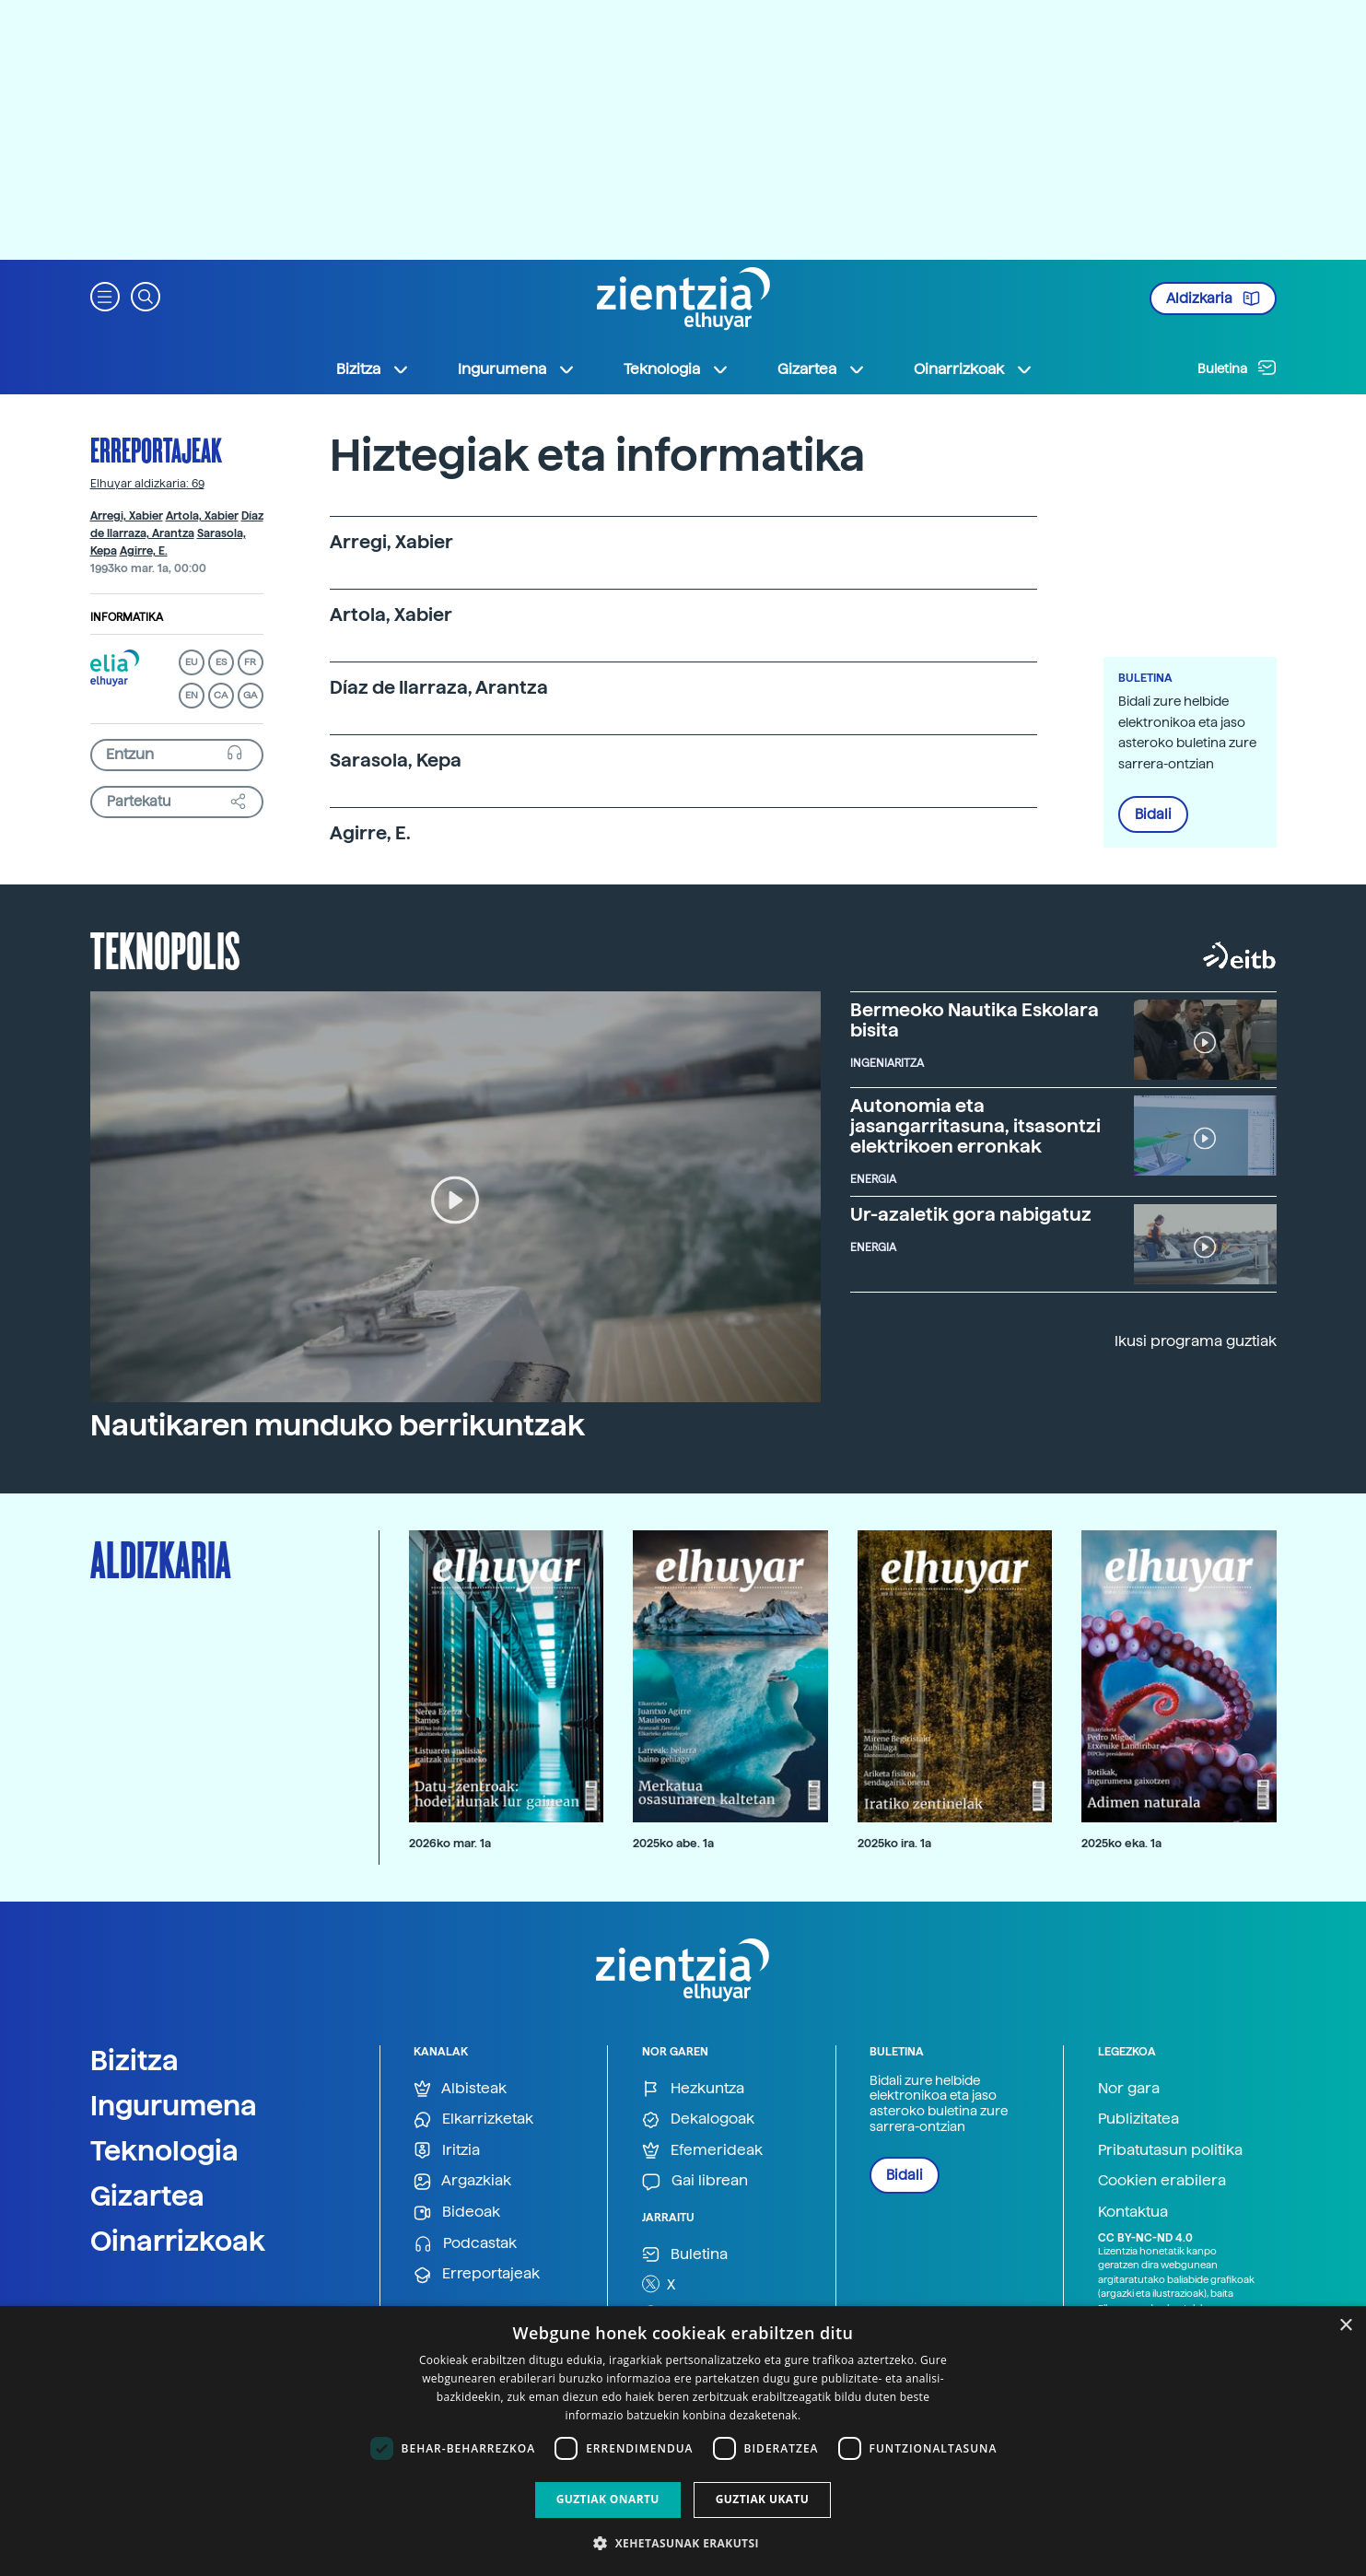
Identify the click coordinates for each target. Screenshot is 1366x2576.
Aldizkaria (1213, 298)
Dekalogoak (698, 2119)
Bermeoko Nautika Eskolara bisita (974, 1020)
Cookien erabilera (1162, 2180)
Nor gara (1129, 2088)
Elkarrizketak (473, 2119)
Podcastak (465, 2244)
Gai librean (695, 2181)
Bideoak (457, 2212)
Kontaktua (1133, 2211)
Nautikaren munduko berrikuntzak (337, 1425)
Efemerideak (702, 2150)
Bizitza (134, 2060)
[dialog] (683, 2441)
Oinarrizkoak (177, 2240)
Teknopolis (165, 949)
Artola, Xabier (202, 515)
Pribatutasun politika (1170, 2150)
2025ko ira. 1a (894, 1843)
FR (250, 662)
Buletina (1237, 367)
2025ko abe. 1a (673, 1843)
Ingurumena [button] (517, 369)
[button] (105, 295)
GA (250, 695)
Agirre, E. (144, 550)
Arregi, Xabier (126, 515)
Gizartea (147, 2195)
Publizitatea (1138, 2118)
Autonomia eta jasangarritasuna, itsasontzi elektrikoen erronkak (975, 1126)
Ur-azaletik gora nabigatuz (971, 1214)
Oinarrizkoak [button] (973, 369)
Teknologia (164, 2150)
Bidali (1153, 814)
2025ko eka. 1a (1121, 1843)
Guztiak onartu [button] (608, 2499)
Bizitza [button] (373, 369)
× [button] (1345, 2326)
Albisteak (460, 2089)
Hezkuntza (693, 2089)
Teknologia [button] (677, 369)
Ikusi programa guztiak (1196, 1341)
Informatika (126, 617)
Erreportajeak (156, 449)
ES (221, 662)
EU (191, 662)
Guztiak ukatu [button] (763, 2499)
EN (191, 695)
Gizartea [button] (821, 369)
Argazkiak (462, 2181)
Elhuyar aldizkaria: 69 (147, 483)
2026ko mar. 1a (450, 1843)
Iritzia (447, 2150)
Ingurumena (173, 2105)
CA (221, 695)
